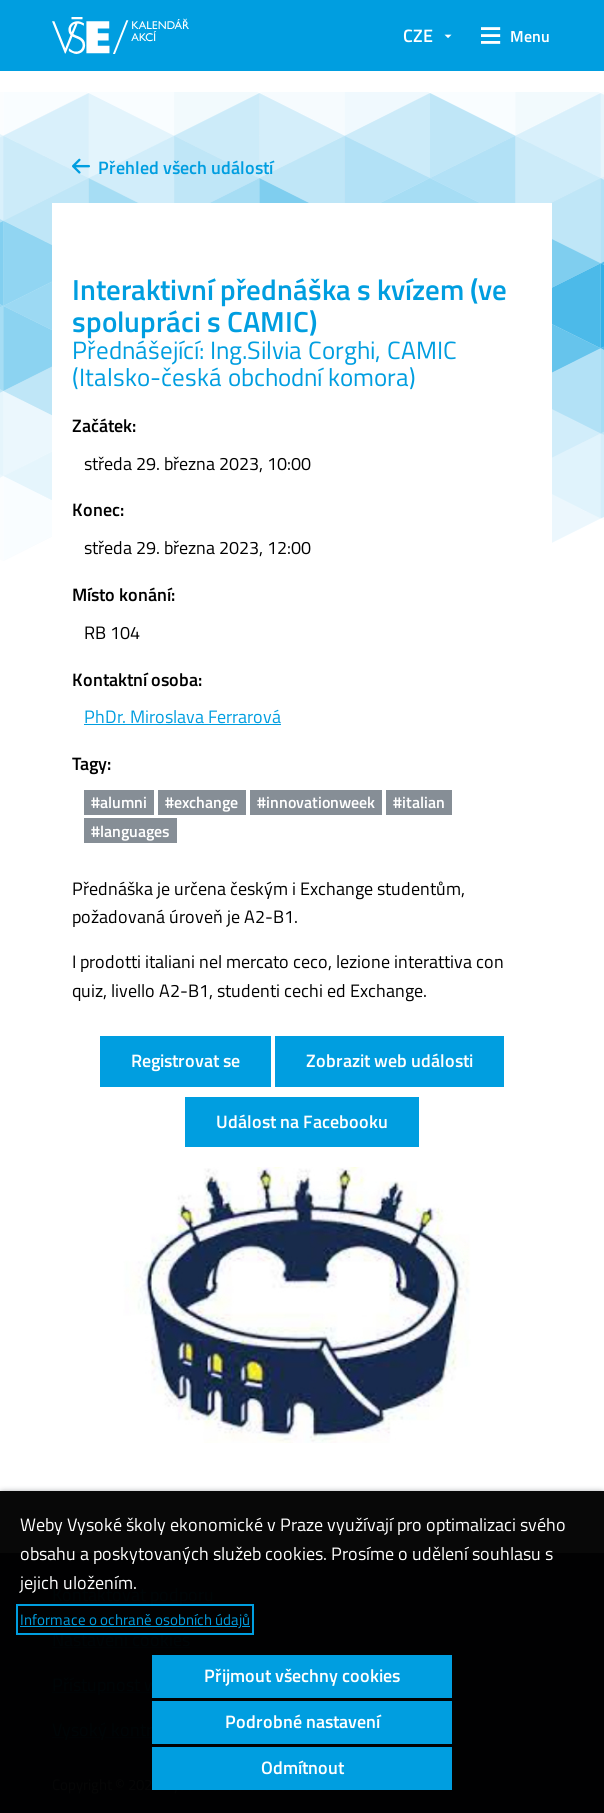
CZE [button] (418, 35)
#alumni (119, 802)
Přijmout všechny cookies (302, 1675)
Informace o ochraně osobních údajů (135, 1619)
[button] (512, 36)
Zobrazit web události (389, 1060)
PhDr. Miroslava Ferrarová (182, 716)
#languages (130, 831)
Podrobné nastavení (302, 1721)
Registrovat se (185, 1060)
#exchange (201, 802)
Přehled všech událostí (172, 167)
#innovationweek (316, 802)
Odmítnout (302, 1767)
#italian (419, 802)
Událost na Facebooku (302, 1121)
